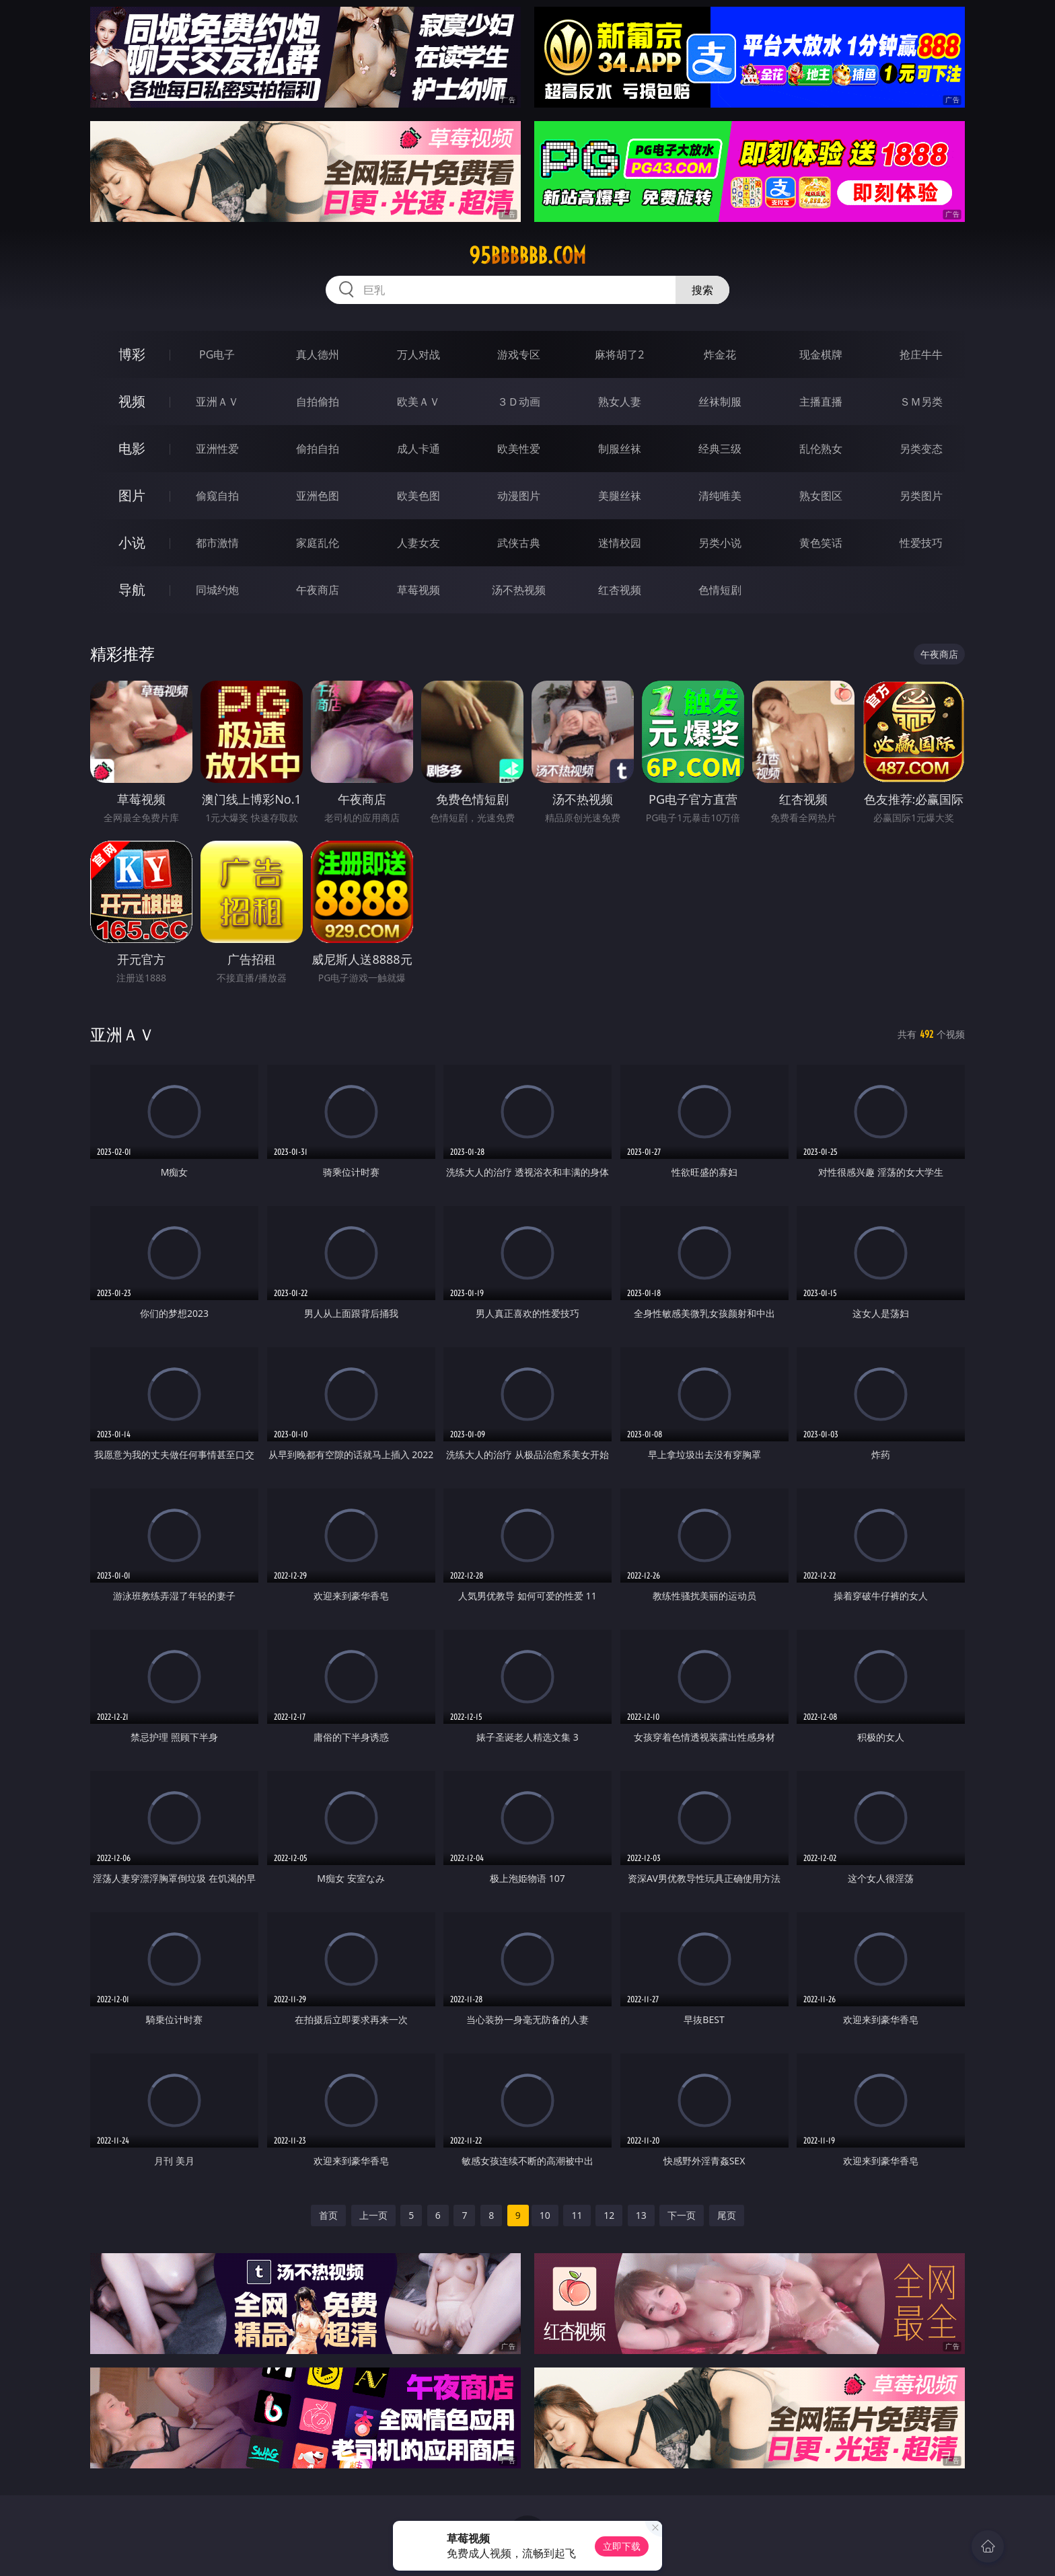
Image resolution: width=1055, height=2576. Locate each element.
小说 (131, 542)
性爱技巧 (921, 542)
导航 (131, 589)
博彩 (131, 354)
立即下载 (622, 2546)
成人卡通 (418, 448)
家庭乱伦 (317, 542)
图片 (131, 495)
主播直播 (820, 401)
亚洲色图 (317, 495)
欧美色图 (418, 495)
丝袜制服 (719, 401)
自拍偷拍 (317, 401)
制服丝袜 (619, 448)
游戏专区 (518, 354)
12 (609, 2215)
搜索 (702, 289)
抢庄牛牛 (921, 354)
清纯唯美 (719, 495)
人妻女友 (418, 542)
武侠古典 (518, 542)
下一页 (681, 2215)
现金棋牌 (820, 354)
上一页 (373, 2215)
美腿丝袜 (619, 495)
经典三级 (719, 448)
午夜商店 (317, 589)
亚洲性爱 (217, 448)
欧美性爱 (518, 448)
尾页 (726, 2215)
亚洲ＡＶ (217, 401)
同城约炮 (217, 589)
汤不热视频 (519, 589)
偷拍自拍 (317, 448)
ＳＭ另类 (921, 401)
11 (576, 2215)
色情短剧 (719, 589)
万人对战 (418, 354)
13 (641, 2215)
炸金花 (720, 354)
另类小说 (719, 542)
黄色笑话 (820, 542)
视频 (131, 401)
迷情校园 (619, 542)
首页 (328, 2215)
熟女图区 (820, 495)
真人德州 (317, 354)
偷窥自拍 (217, 495)
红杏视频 (619, 589)
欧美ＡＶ (418, 401)
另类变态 (921, 448)
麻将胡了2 (619, 354)
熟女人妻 (619, 401)
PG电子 (217, 354)
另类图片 (921, 495)
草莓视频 (418, 589)
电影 (131, 448)
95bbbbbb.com (527, 255)
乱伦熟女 (820, 448)
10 (545, 2215)
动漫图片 (518, 495)
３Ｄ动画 (518, 401)
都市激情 (217, 542)
